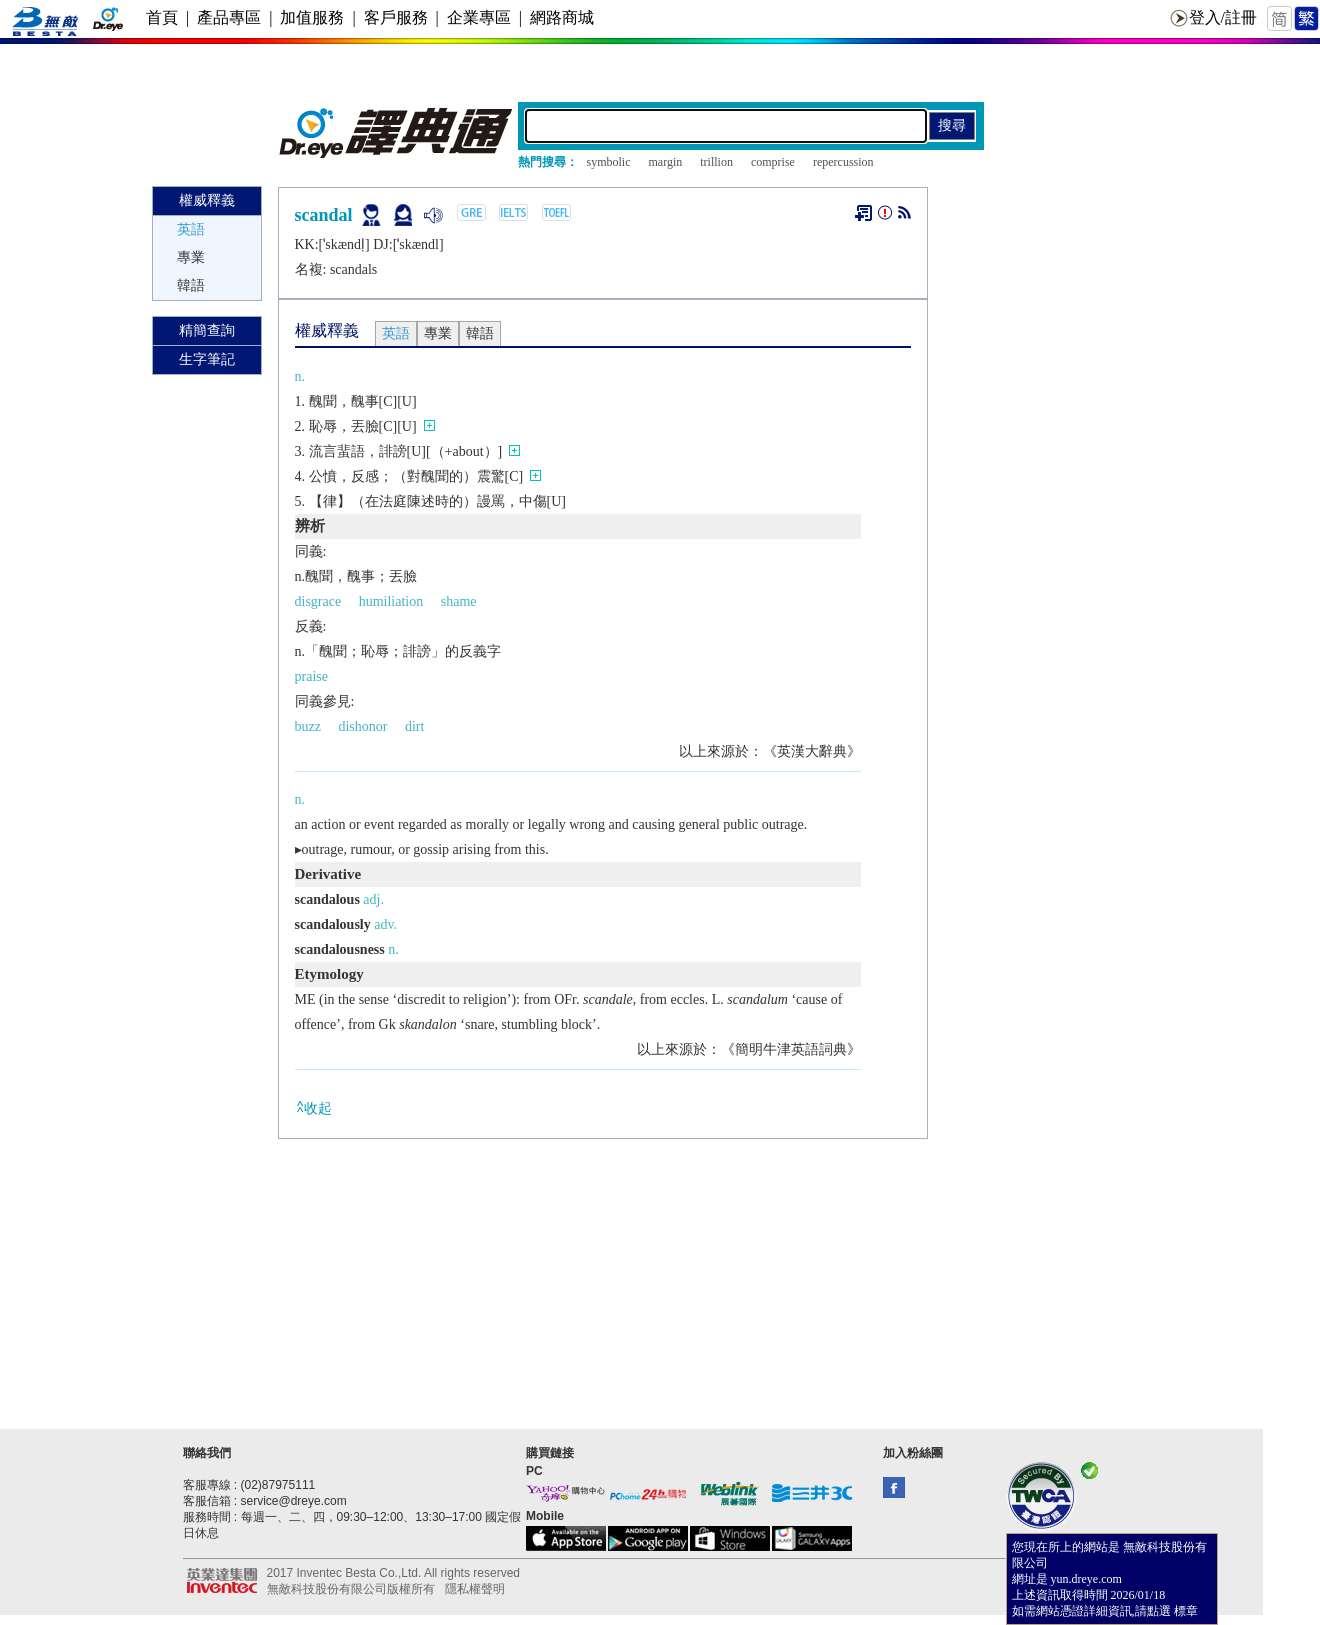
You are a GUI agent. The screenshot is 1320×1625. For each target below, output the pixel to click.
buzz (308, 726)
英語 (191, 229)
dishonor (362, 726)
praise (311, 676)
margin (666, 162)
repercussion (843, 162)
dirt (414, 726)
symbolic (609, 162)
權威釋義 (207, 200)
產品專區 (229, 17)
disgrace (318, 601)
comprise (773, 162)
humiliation (391, 601)
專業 (191, 257)
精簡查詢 (207, 330)
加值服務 (312, 17)
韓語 (191, 285)
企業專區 (479, 17)
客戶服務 (396, 17)
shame (459, 601)
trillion (716, 162)
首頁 (162, 17)
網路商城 (562, 17)
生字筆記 (207, 359)
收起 (313, 1107)
